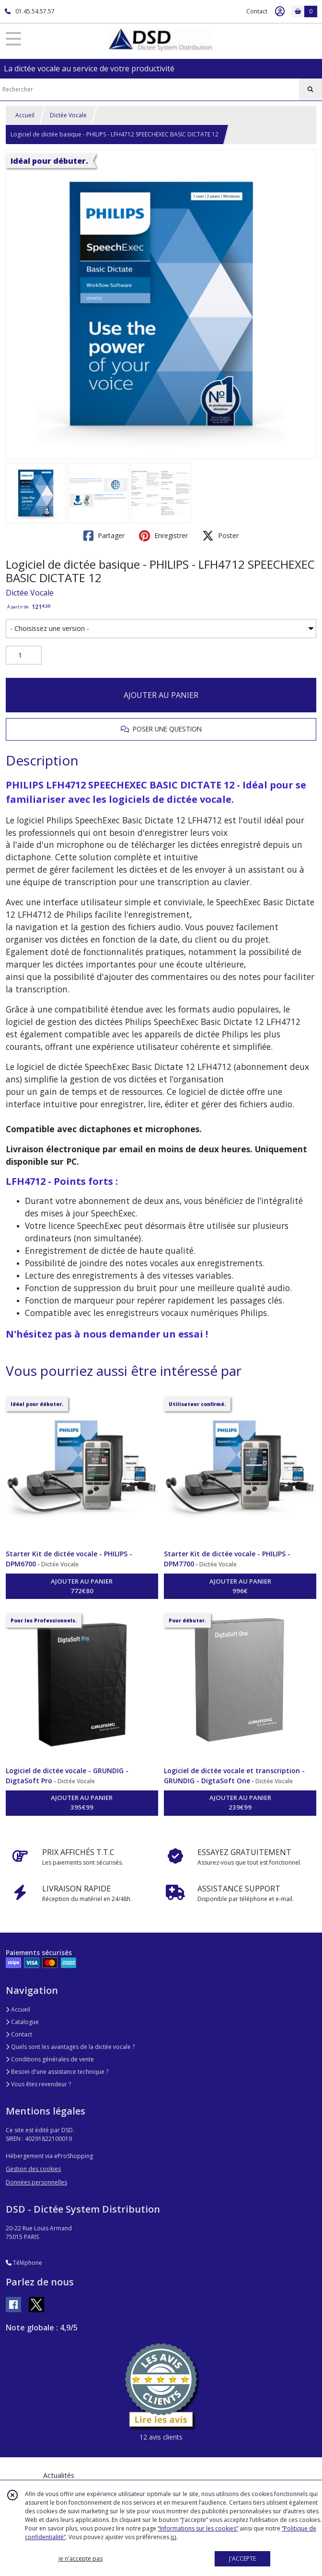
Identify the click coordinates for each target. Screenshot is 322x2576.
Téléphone (24, 2263)
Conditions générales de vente (50, 2059)
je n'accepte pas (80, 2558)
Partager (104, 535)
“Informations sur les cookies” (198, 2528)
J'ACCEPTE (242, 2558)
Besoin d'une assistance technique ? (57, 2072)
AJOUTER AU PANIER (161, 695)
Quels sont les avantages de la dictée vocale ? (70, 2047)
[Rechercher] (310, 90)
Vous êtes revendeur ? (38, 2084)
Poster (220, 535)
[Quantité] (24, 655)
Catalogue (22, 2022)
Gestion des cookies (33, 2169)
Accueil (24, 115)
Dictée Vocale (68, 115)
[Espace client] (279, 11)
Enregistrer (163, 535)
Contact (256, 11)
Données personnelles (36, 2182)
